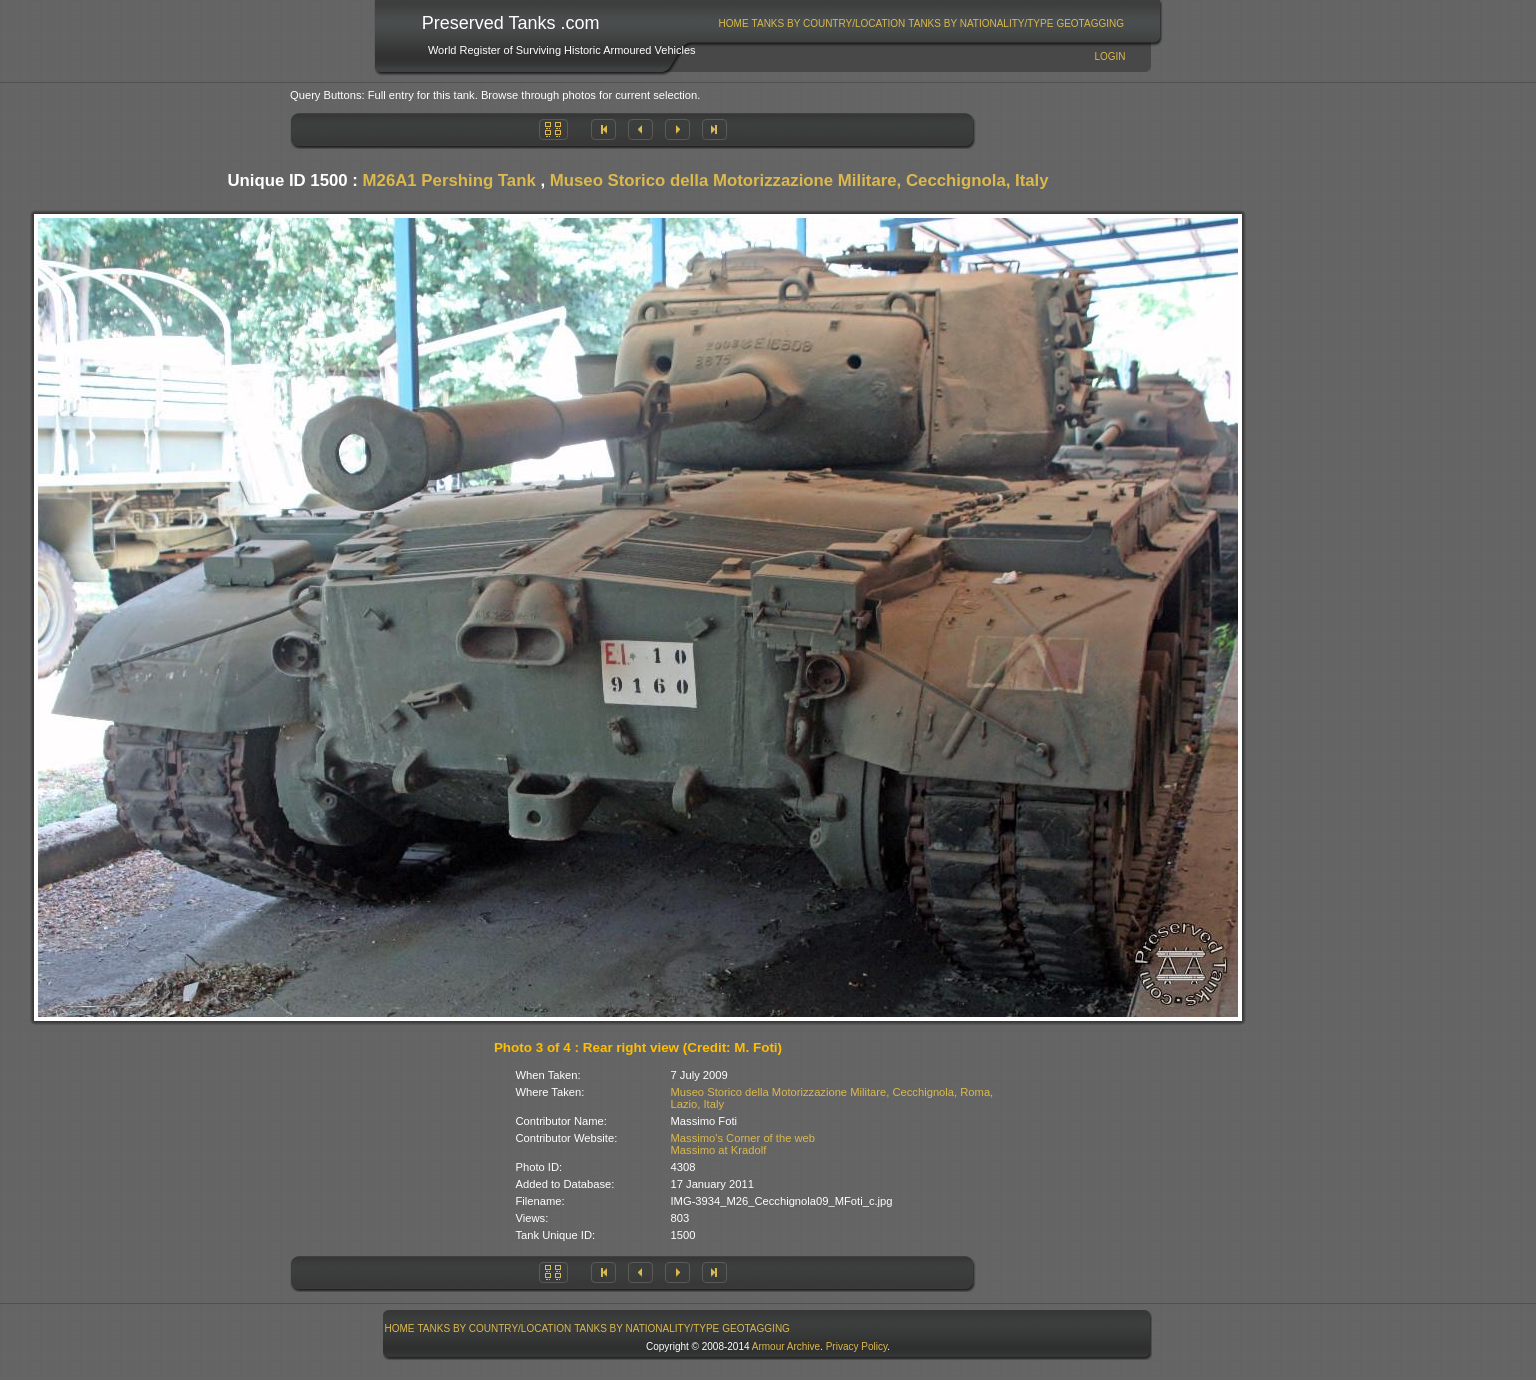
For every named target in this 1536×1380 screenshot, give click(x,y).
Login (1109, 56)
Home (734, 23)
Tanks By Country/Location (829, 23)
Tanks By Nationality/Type (980, 23)
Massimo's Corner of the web (743, 1138)
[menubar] (921, 23)
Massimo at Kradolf (719, 1150)
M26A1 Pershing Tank (449, 180)
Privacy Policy (857, 1346)
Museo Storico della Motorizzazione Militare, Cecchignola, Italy (799, 180)
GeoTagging (1090, 23)
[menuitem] (733, 23)
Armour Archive (786, 1346)
